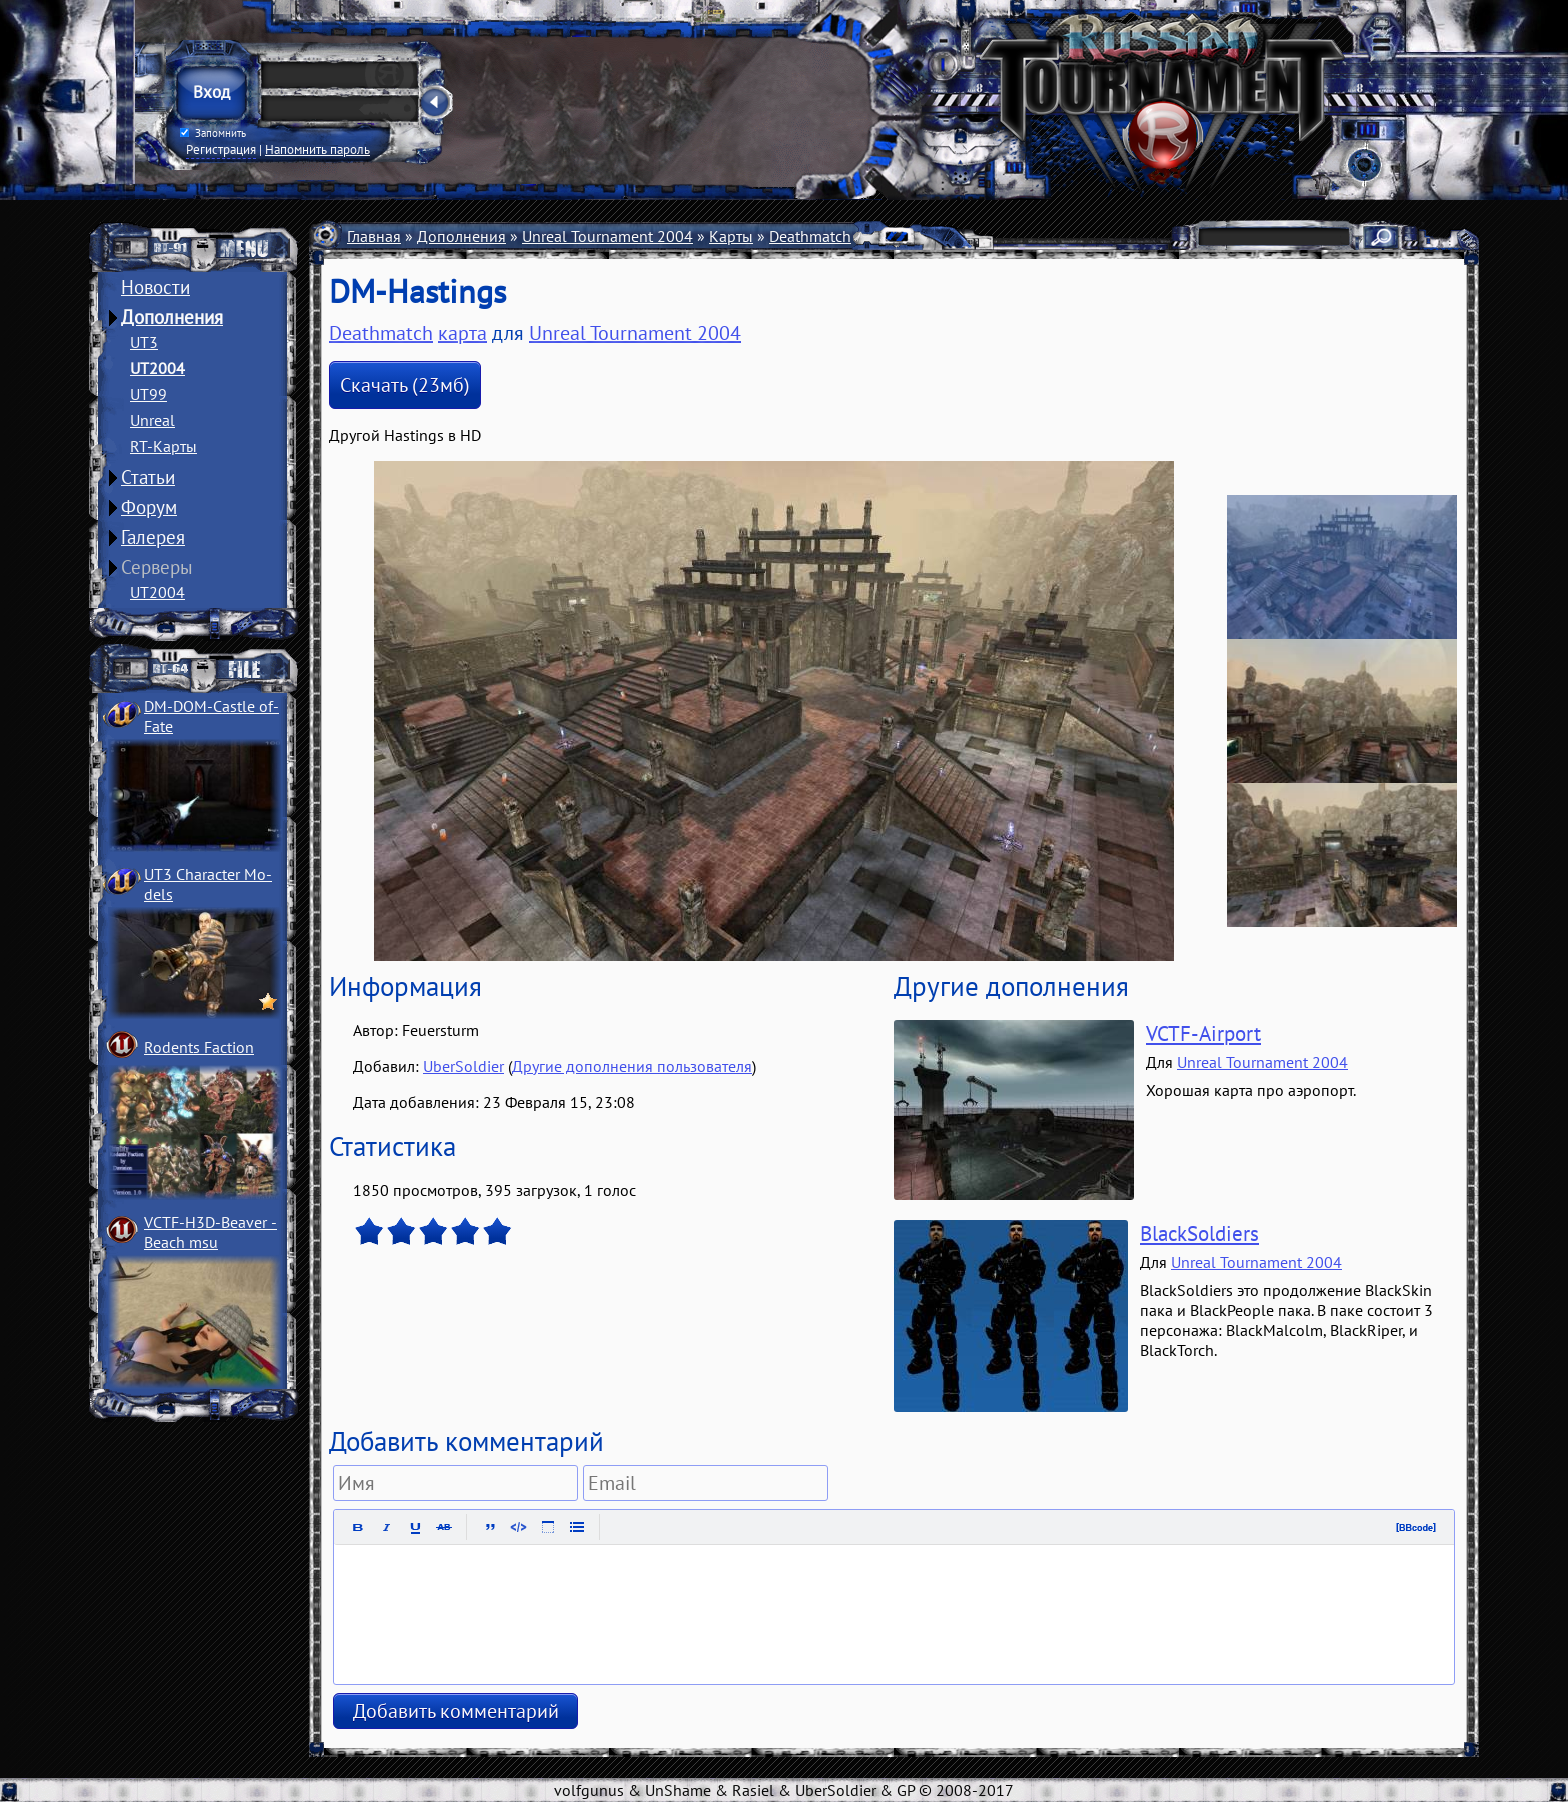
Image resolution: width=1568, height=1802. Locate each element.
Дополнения (172, 317)
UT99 (148, 394)
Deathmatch (810, 236)
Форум (149, 507)
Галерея (153, 537)
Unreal (152, 420)
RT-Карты (163, 446)
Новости (155, 287)
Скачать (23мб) (405, 385)
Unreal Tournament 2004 (607, 236)
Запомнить (213, 133)
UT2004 (157, 368)
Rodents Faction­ (199, 1047)
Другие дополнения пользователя (632, 1066)
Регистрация (221, 149)
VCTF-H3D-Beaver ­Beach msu (210, 1232)
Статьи (148, 477)
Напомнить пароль (317, 149)
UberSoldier (463, 1066)
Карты (731, 236)
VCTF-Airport (1203, 1033)
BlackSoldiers (1199, 1233)
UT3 (144, 342)
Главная (374, 236)
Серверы (157, 567)
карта (462, 333)
